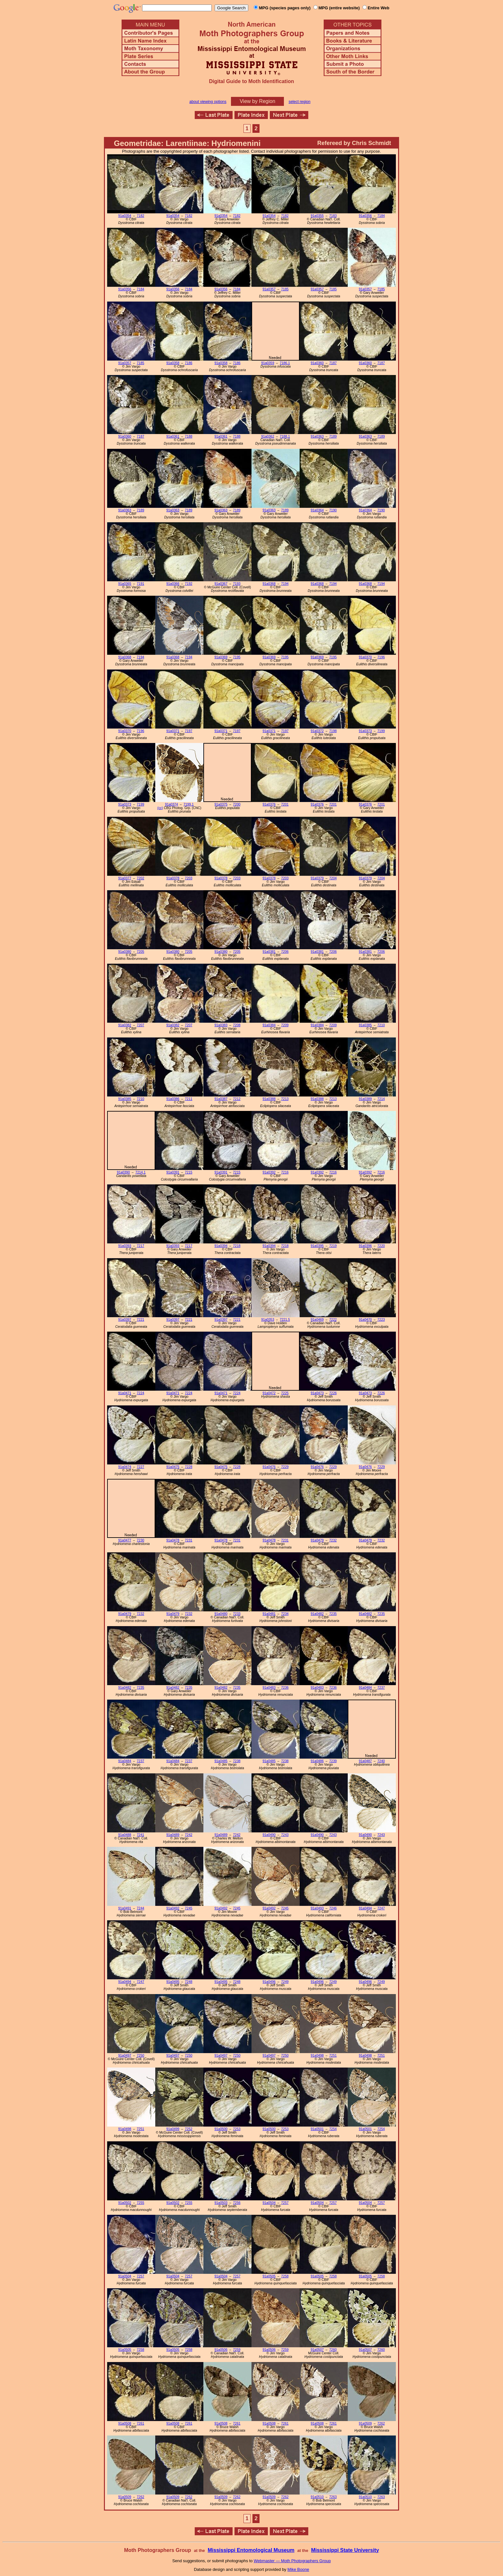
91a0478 (172, 1540)
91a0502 (124, 2203)
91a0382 (124, 1025)
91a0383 (221, 1025)
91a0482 (317, 1614)
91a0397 (124, 1319)
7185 (284, 289)
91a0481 (269, 1614)
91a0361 (172, 436)
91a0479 (317, 1540)
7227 (140, 1467)
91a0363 (317, 436)
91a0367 (221, 583)
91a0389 (365, 1099)
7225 (284, 1393)
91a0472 (269, 1393)
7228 (188, 1467)
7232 (333, 1540)
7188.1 (285, 436)
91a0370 (365, 657)
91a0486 (317, 1761)
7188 (188, 436)
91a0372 (317, 731)
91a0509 (365, 2423)
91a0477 (124, 1540)
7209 (284, 1025)
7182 (140, 216)
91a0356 (365, 216)
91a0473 (317, 1393)
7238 (236, 1761)
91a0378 (172, 878)
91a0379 (317, 878)
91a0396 (365, 1246)
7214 (381, 1099)
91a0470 (365, 1319)
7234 (284, 1614)
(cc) (160, 808)
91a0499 (172, 2129)
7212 (236, 1099)
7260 (333, 2349)
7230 (140, 1540)
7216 (284, 1172)
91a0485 (221, 1761)
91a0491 (124, 1908)
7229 (284, 1467)
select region (300, 101)
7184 (381, 216)
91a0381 (269, 951)
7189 (333, 436)
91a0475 (172, 1467)
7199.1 (188, 804)
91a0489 (172, 1835)
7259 (236, 2349)
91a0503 (221, 2203)
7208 (236, 1025)
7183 (333, 216)
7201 (284, 804)
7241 (140, 1835)
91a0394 (221, 1246)
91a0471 (124, 1393)
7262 (381, 2423)
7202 (140, 878)
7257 (284, 2203)
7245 (188, 1908)
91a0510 (317, 2497)
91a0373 (365, 731)
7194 (284, 583)
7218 (236, 1246)
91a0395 (317, 1246)
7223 (381, 1319)
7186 (188, 363)
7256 (236, 2203)
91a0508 (124, 2423)
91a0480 (221, 1614)
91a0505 (269, 2276)
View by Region (257, 101)
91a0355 (317, 216)
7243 (284, 1835)
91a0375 (221, 804)
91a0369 (221, 657)
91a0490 (269, 1835)
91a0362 (267, 436)
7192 (188, 583)
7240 (381, 1761)
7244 (140, 1908)
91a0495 (172, 1981)
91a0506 (221, 2349)
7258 (284, 2276)
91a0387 (221, 1099)
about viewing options (207, 101)
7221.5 (285, 1319)
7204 (333, 878)
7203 (188, 878)
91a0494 (365, 1908)
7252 (188, 2129)
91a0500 (221, 2129)
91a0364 (317, 510)
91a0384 (269, 1025)
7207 (140, 1025)
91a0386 (172, 1099)
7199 (381, 731)
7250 (140, 2055)
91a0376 (269, 804)
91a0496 (269, 1981)
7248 (188, 1981)
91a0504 (269, 2203)
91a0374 (171, 804)
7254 (333, 2129)
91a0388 (269, 1099)
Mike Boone (298, 2569)
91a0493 (317, 1908)
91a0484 (365, 1687)
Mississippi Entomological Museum (251, 2550)
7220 (381, 1246)
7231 (188, 1540)
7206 (284, 951)
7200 (236, 804)
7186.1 (285, 363)
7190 (333, 510)
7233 (236, 1614)
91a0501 (317, 2129)
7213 (284, 1099)
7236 (284, 1687)
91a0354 (124, 216)
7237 (381, 1687)
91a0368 (269, 583)
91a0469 (317, 1319)
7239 (333, 1761)
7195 (236, 657)
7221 (140, 1319)
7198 (333, 731)
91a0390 (123, 1172)
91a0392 (269, 1172)
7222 (333, 1319)
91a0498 (317, 2055)
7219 (333, 1246)
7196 (381, 657)
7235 (333, 1614)
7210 (381, 1025)
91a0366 (172, 583)
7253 (236, 2129)
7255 (140, 2203)
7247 (381, 1908)
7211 (188, 1099)
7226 (333, 1393)
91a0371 (172, 731)
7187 (333, 363)
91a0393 (124, 1246)
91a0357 (269, 289)
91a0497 (124, 2055)
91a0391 (172, 1172)
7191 (140, 583)
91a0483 (269, 1687)
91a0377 (124, 878)
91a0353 (267, 1319)
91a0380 (124, 951)
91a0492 (172, 1908)
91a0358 (172, 363)
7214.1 (140, 1172)
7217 (140, 1246)
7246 (333, 1908)
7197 (188, 731)
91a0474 (124, 1467)
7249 (284, 1981)
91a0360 (317, 363)
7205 (140, 951)
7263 (333, 2497)
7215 (188, 1172)
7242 (188, 1835)
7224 (140, 1393)
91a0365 (124, 583)
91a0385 (365, 1025)
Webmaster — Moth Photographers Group (292, 2560)
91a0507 (317, 2349)
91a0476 (269, 1467)
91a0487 (365, 1761)
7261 (140, 2423)
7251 (333, 2055)
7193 (236, 583)
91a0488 (124, 1835)
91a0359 (267, 363)
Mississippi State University (345, 2550)
